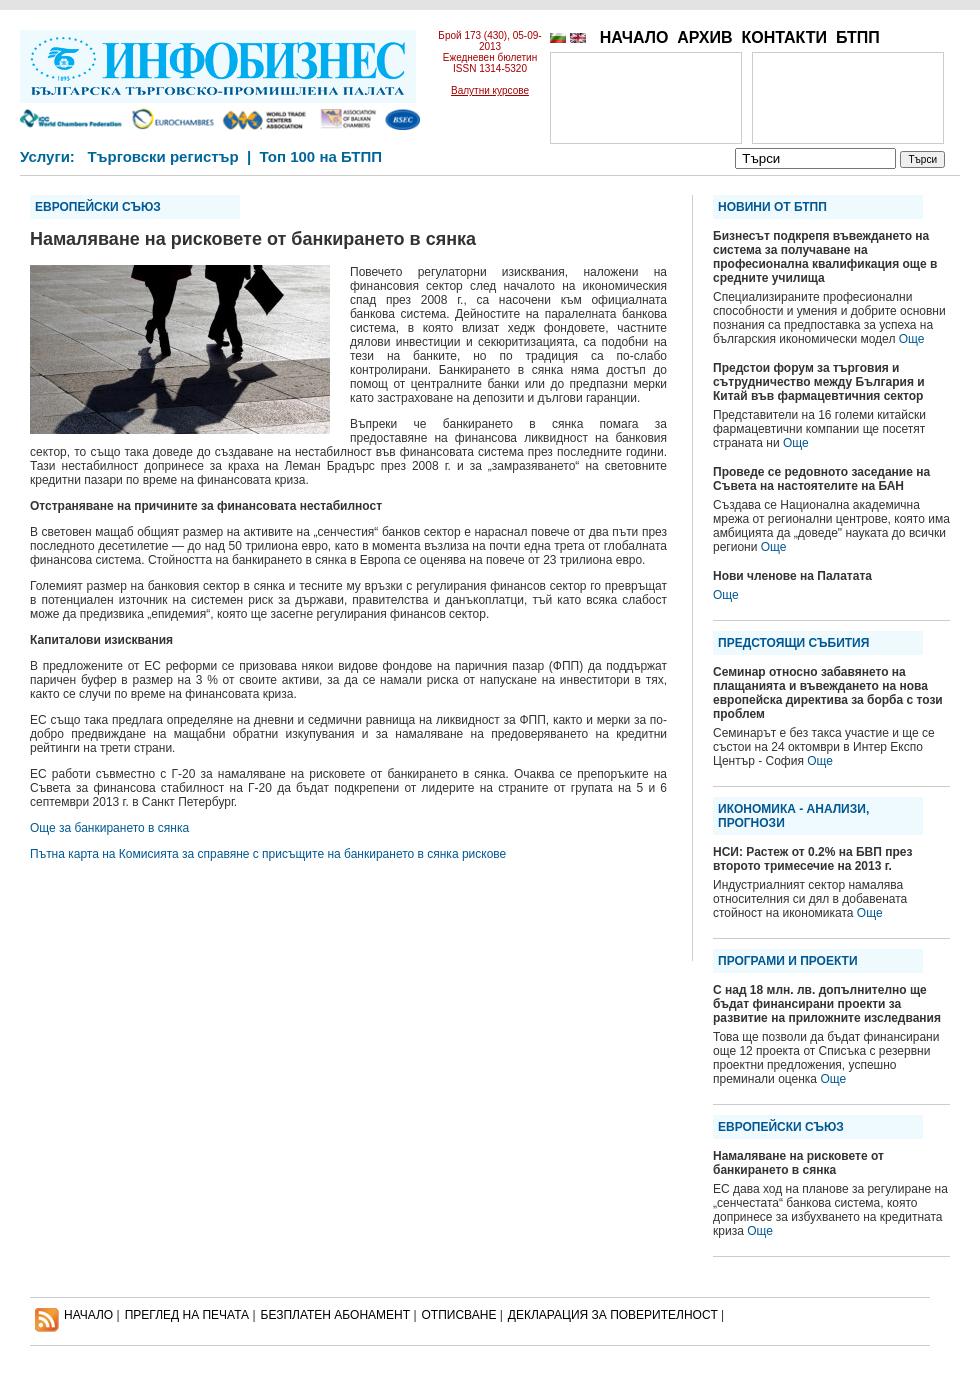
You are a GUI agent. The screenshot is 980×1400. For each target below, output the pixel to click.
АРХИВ (704, 37)
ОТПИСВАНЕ (459, 1315)
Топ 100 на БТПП (321, 156)
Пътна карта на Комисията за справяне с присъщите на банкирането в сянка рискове (268, 854)
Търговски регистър (162, 156)
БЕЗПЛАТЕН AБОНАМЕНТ (336, 1315)
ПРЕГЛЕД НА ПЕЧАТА (187, 1315)
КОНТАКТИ (784, 37)
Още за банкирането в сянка (109, 828)
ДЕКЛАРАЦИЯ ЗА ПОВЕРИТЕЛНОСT (613, 1315)
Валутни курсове (490, 90)
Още (912, 339)
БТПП (858, 37)
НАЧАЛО (634, 37)
